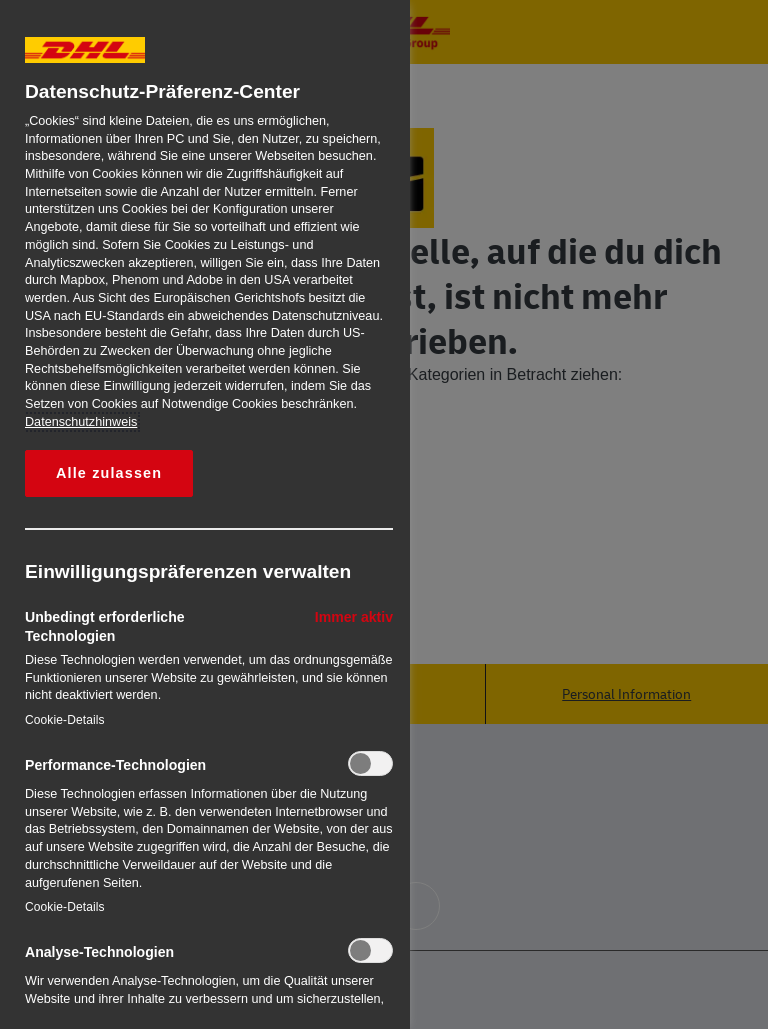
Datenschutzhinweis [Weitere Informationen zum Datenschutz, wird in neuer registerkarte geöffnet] (81, 422)
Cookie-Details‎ (65, 720)
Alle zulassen (109, 473)
